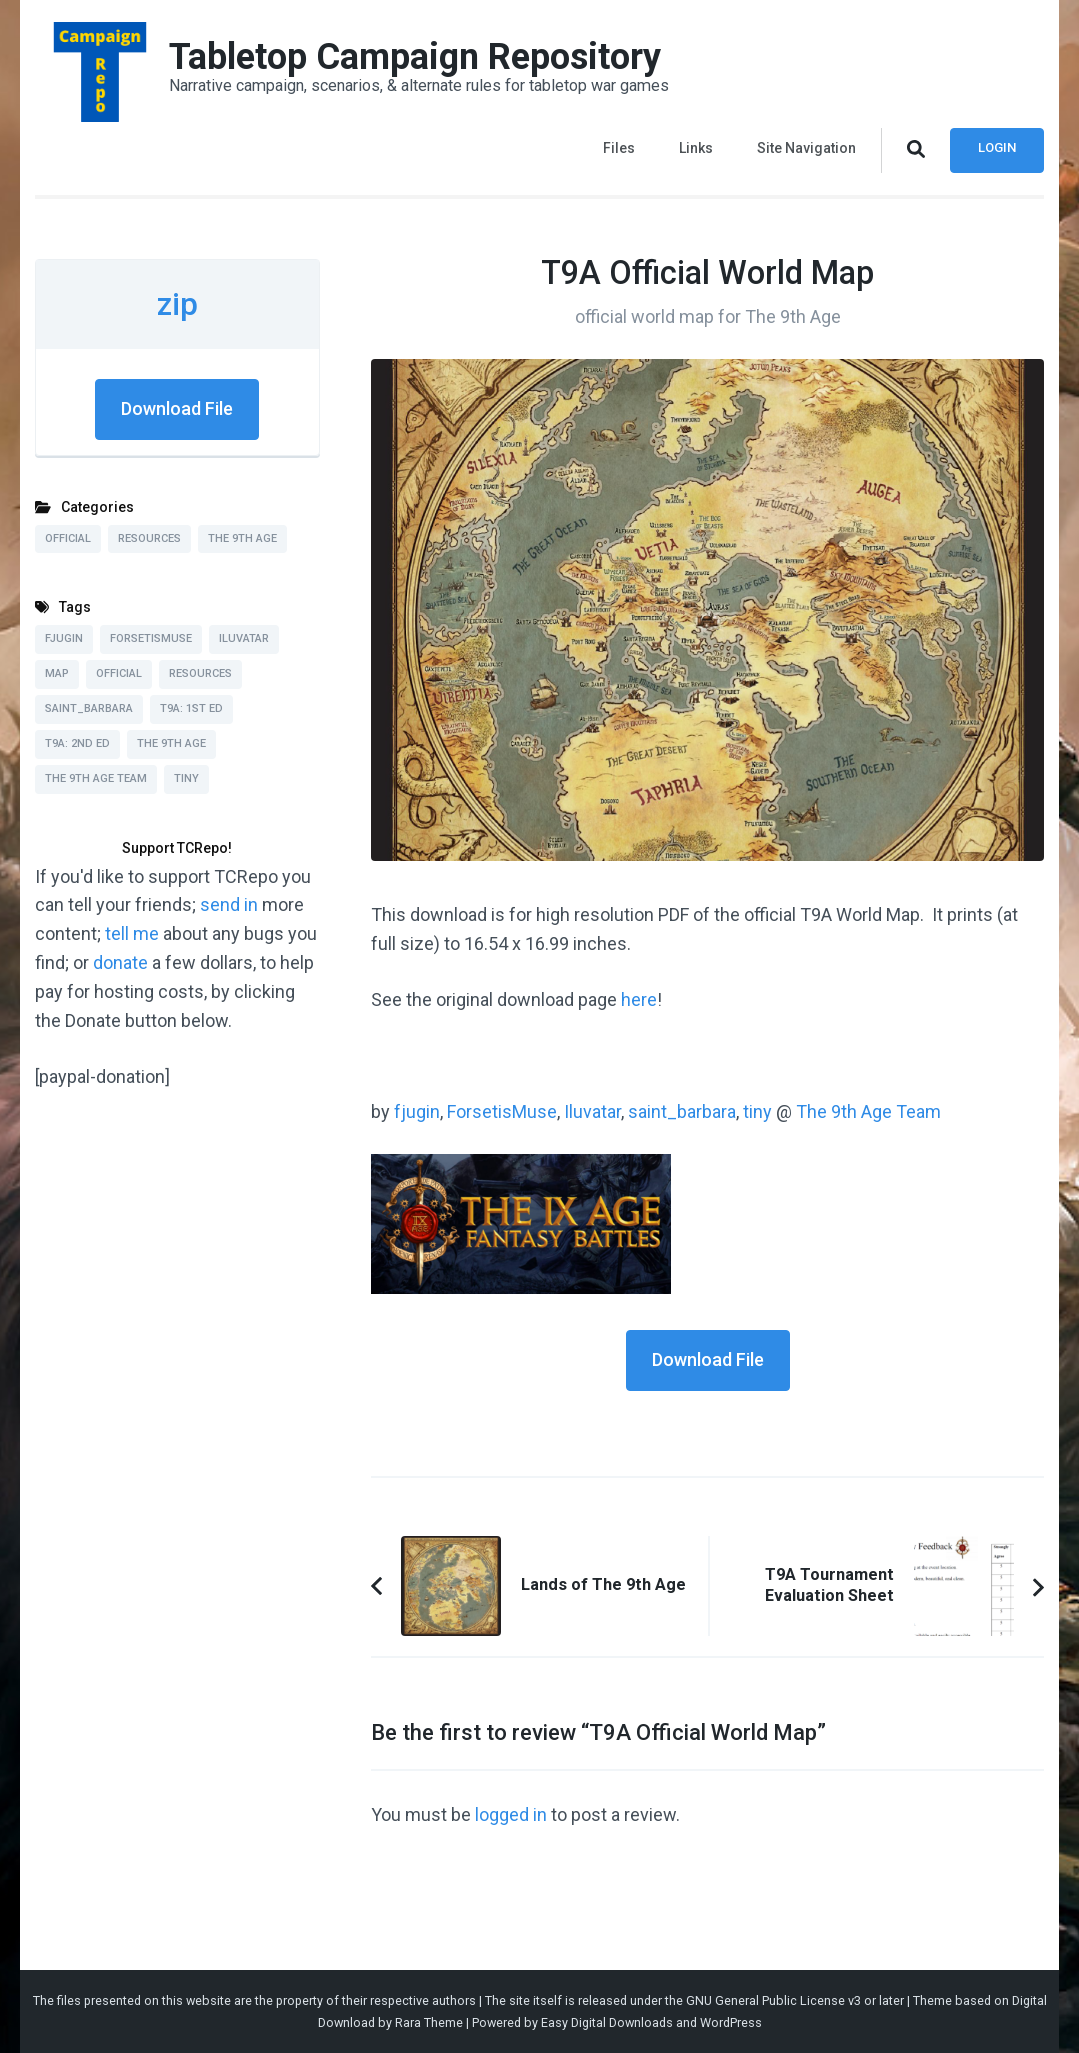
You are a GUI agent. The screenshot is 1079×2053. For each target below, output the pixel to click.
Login (997, 147)
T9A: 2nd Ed (77, 743)
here (639, 999)
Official (68, 538)
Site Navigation (806, 148)
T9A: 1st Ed (191, 708)
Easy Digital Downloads (607, 2022)
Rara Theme (429, 2022)
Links (696, 148)
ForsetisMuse (502, 1111)
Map (57, 673)
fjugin (417, 1111)
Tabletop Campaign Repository (415, 57)
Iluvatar (592, 1111)
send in (229, 904)
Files (619, 148)
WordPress (731, 2022)
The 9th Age (242, 538)
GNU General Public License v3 (773, 2000)
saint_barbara (682, 1111)
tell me (132, 933)
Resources (149, 538)
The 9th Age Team (868, 1111)
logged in (511, 1814)
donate (120, 962)
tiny (757, 1111)
